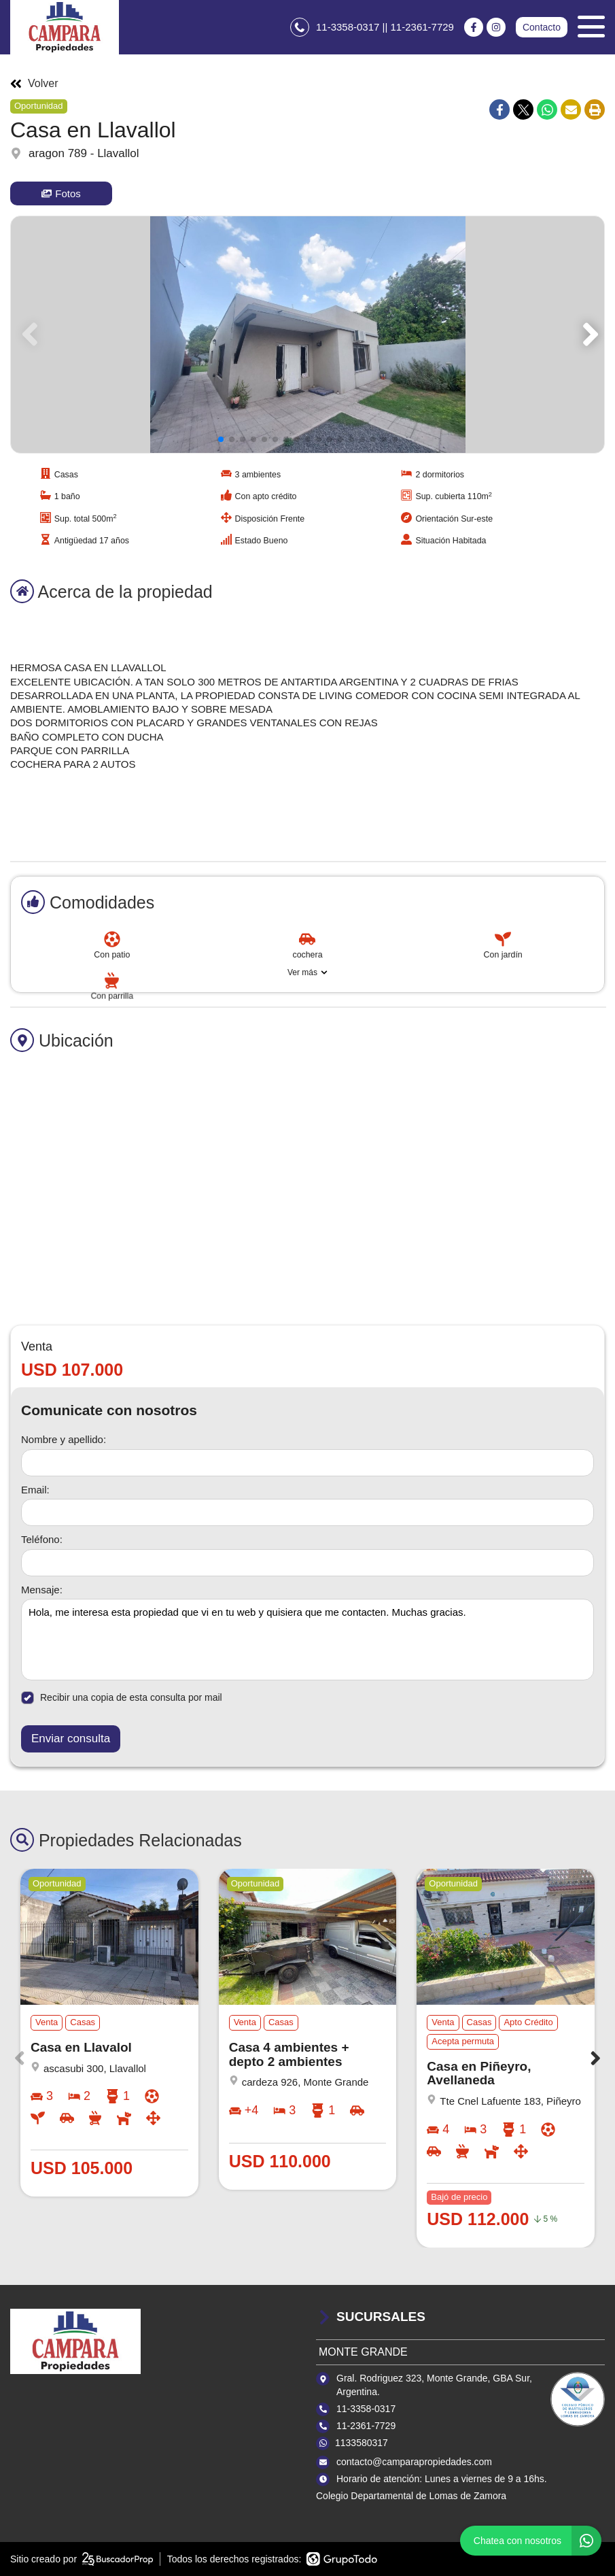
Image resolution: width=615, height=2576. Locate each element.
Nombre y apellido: (63, 1439)
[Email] (307, 1512)
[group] (307, 334)
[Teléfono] (307, 1562)
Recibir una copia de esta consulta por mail (121, 1697)
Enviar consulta (70, 1738)
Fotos (61, 193)
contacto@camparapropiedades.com (414, 2461)
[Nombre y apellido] (307, 1462)
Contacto (542, 27)
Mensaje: (42, 1589)
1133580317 (361, 2442)
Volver (34, 83)
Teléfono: (42, 1539)
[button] (588, 335)
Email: (35, 1489)
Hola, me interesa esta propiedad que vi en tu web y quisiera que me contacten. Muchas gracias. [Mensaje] (307, 1639)
